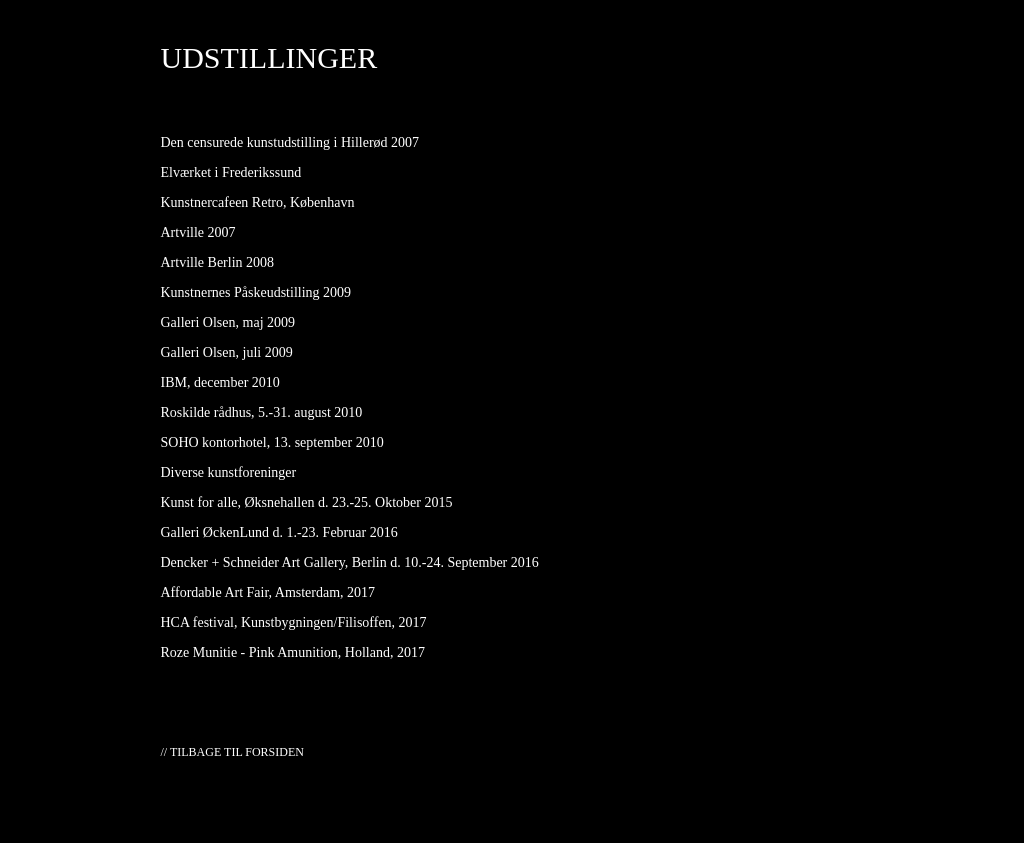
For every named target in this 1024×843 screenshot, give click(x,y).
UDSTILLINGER (269, 57)
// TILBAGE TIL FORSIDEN (232, 752)
